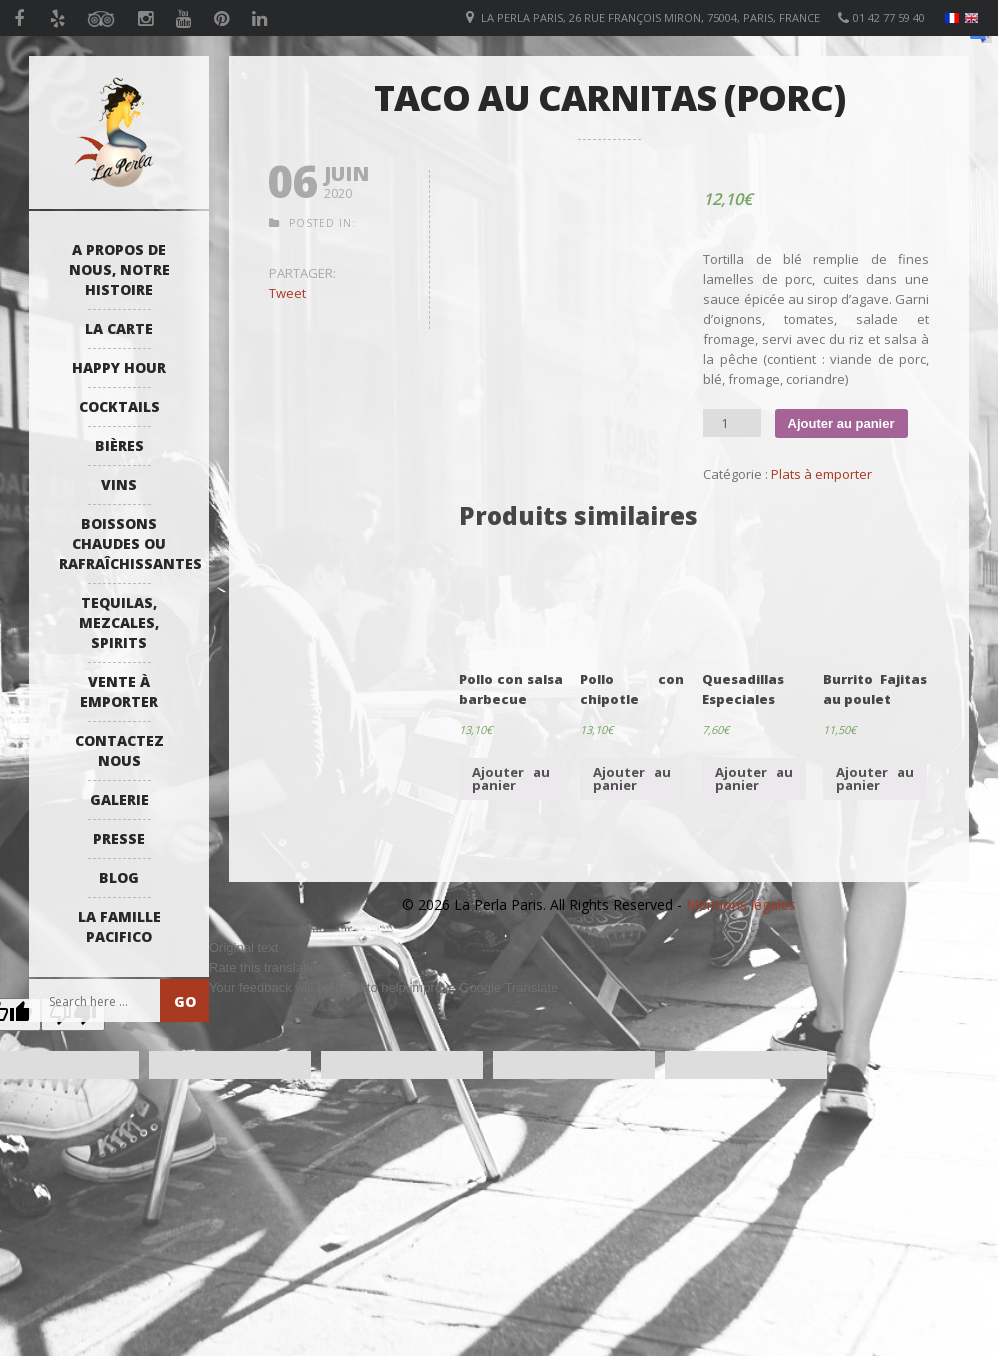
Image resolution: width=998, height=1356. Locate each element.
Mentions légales (741, 904)
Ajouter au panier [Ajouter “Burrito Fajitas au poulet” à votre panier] (875, 778)
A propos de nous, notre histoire (119, 269)
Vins (119, 484)
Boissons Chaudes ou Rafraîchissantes (124, 543)
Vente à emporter (119, 691)
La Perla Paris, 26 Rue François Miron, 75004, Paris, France (650, 17)
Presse (119, 838)
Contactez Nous (119, 750)
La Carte (119, 328)
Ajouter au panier (841, 423)
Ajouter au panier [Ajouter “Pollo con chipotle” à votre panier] (632, 778)
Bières (119, 445)
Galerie (119, 799)
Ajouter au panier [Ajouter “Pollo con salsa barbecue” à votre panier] (511, 778)
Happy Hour (119, 367)
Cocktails (119, 406)
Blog (119, 877)
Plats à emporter (821, 474)
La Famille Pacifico (119, 926)
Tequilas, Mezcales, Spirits (119, 622)
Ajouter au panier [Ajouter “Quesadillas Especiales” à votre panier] (754, 778)
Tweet (287, 293)
